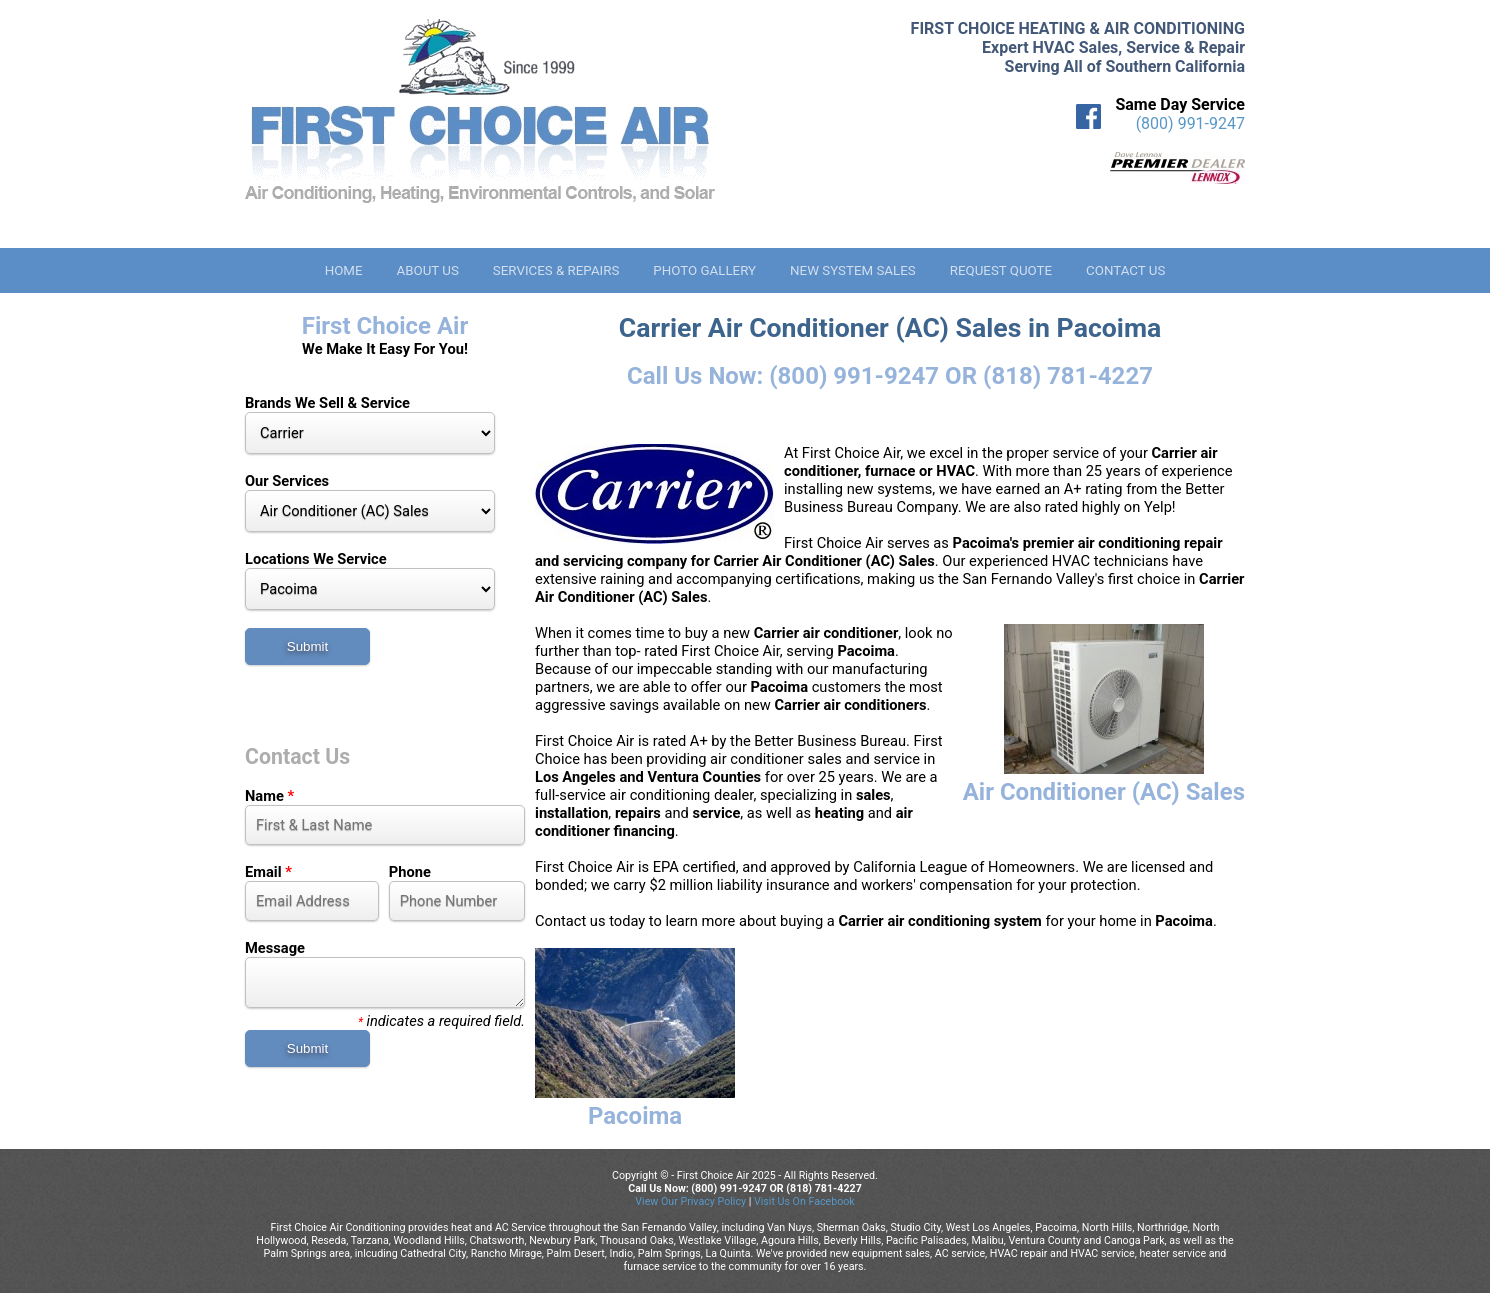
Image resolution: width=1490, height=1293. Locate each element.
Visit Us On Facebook (804, 1201)
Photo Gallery (704, 270)
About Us (427, 270)
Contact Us (1125, 270)
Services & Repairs (556, 270)
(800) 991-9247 (1190, 123)
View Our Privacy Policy (690, 1201)
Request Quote (1001, 270)
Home (344, 270)
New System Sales (853, 270)
